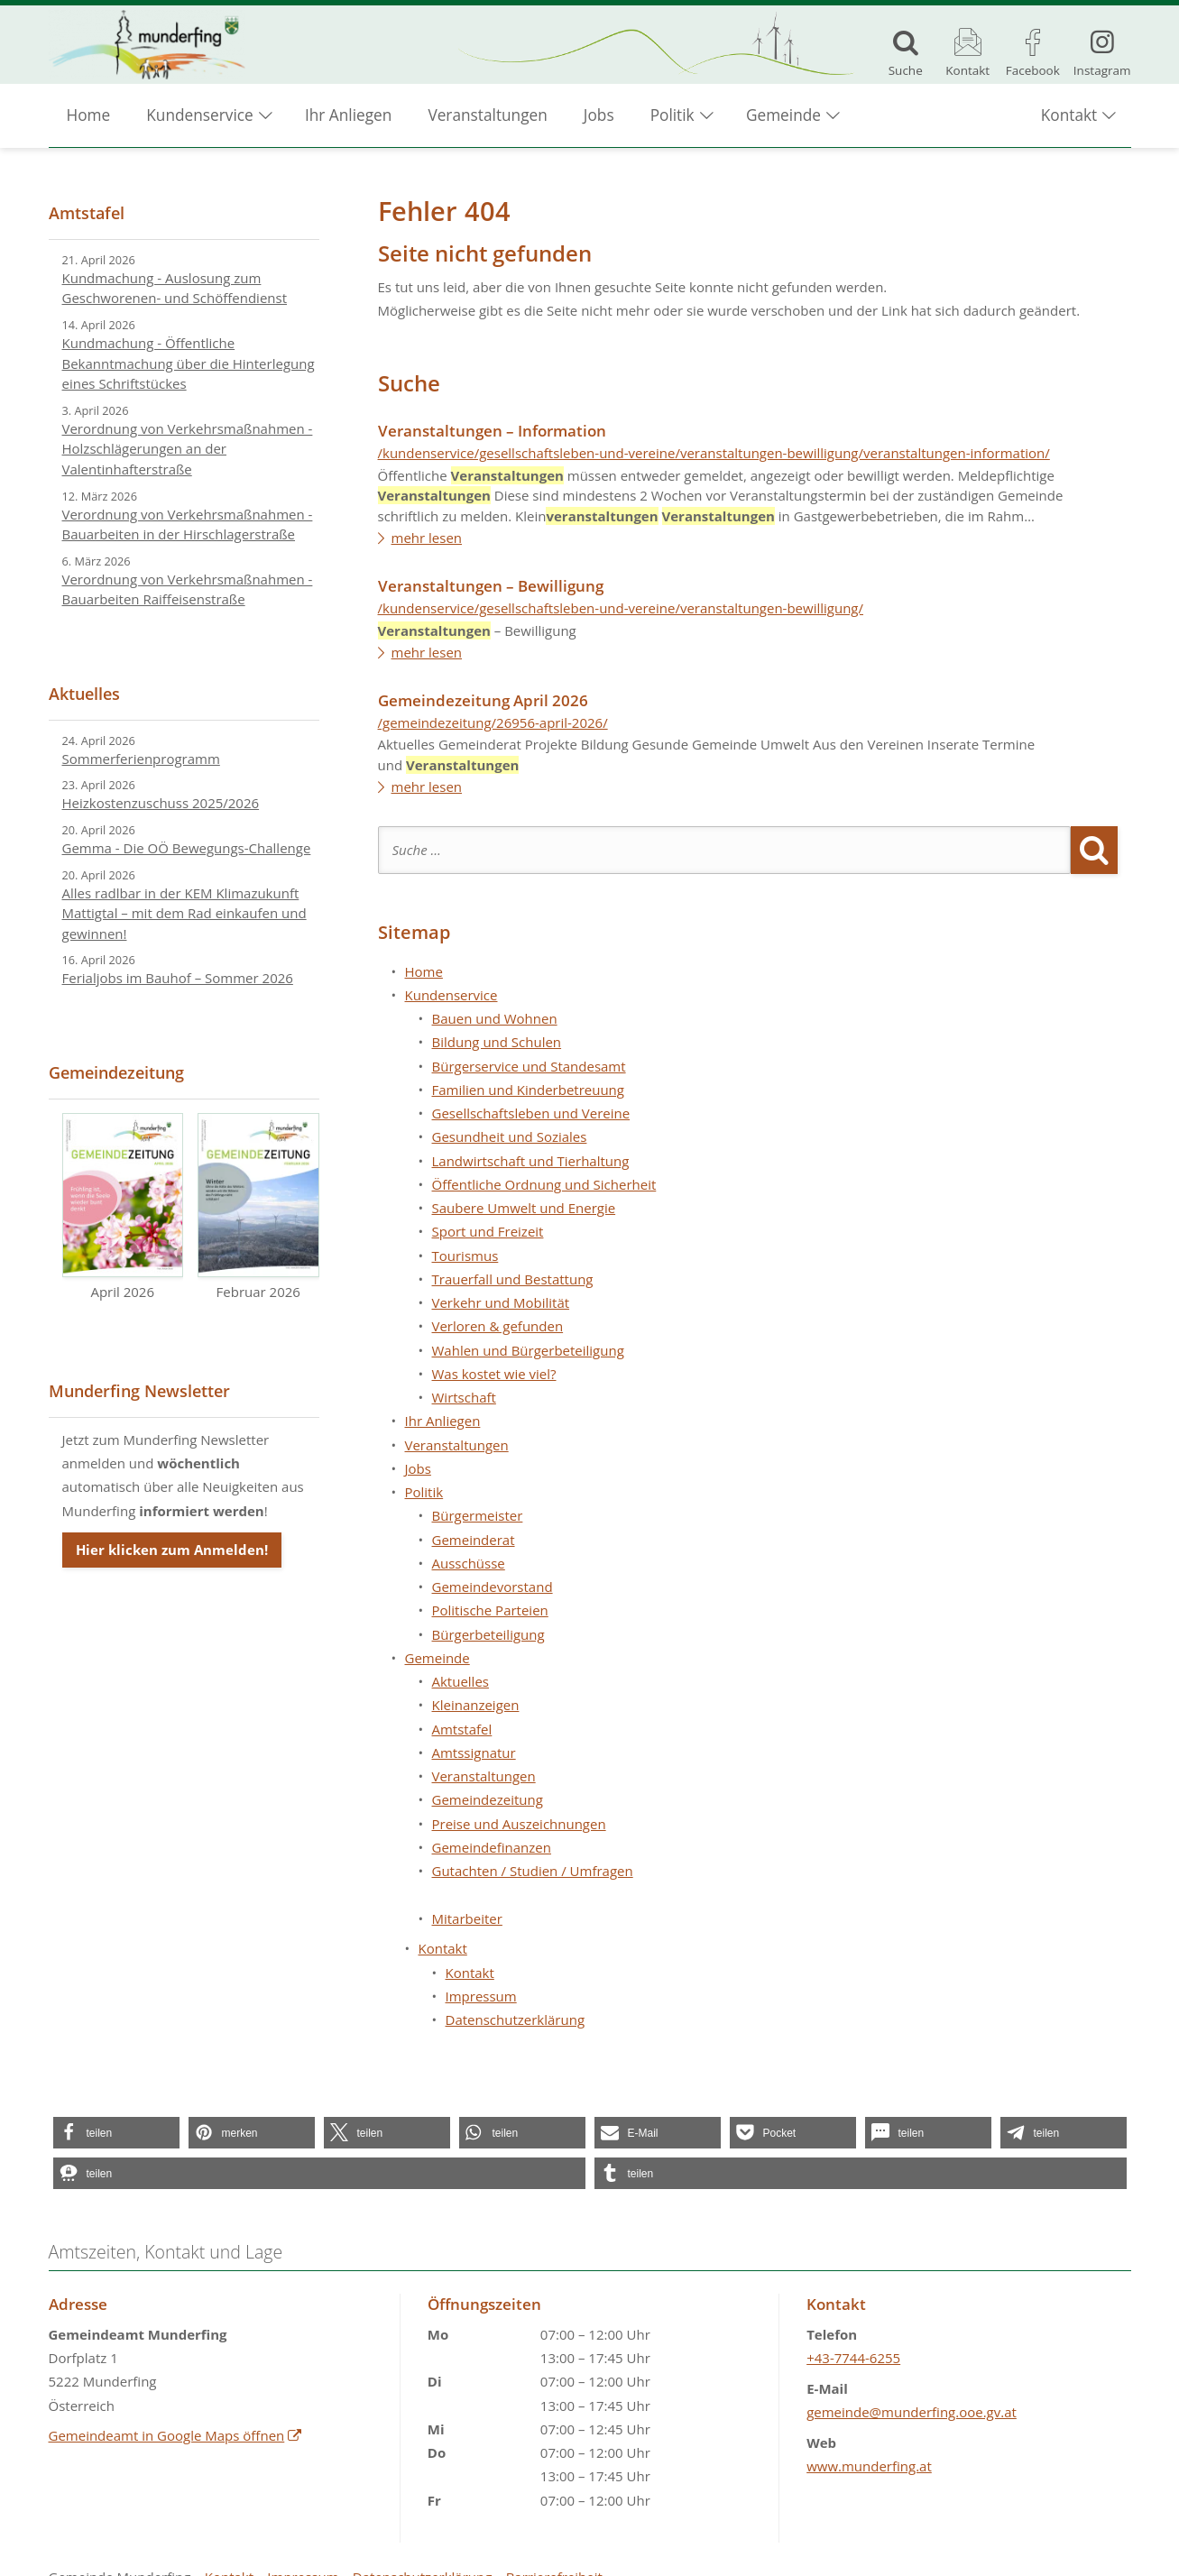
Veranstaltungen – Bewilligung (490, 585)
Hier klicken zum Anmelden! (172, 1550)
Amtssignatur (474, 1752)
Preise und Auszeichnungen (519, 1824)
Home (89, 117)
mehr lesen (427, 538)
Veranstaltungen (487, 117)
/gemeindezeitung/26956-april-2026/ (493, 722)
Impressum (481, 1996)
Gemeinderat (473, 1540)
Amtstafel (462, 1729)
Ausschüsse (468, 1563)
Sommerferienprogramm (141, 759)
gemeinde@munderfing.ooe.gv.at (911, 2412)
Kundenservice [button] (199, 117)
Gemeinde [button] (783, 117)
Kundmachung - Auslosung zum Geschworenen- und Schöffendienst (175, 288)
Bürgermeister (477, 1515)
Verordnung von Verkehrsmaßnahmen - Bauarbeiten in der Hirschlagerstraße (187, 524)
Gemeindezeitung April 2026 (483, 700)
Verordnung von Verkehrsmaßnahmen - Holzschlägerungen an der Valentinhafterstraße (187, 448)
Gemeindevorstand (492, 1587)
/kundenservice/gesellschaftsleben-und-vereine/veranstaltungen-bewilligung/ (621, 608)
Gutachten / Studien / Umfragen (532, 1871)
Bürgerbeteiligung (488, 1634)
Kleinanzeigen (476, 1705)
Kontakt (470, 1973)
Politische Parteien (490, 1610)
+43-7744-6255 (853, 2358)
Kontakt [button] (1069, 117)
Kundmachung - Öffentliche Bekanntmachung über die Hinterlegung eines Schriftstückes (188, 363)
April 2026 (123, 1207)
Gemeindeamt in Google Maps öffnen (176, 2435)
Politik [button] (672, 117)
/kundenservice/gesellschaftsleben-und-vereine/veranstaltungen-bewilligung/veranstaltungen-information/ (714, 453)
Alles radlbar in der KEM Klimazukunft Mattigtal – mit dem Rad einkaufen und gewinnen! (184, 913)
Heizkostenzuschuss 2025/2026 (161, 803)
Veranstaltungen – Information (492, 430)
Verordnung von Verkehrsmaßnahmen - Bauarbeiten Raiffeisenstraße (187, 589)
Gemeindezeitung (487, 1799)
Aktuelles (460, 1681)
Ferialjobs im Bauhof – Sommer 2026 (177, 978)
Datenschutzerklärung (515, 2019)
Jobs (599, 117)
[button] (116, 2132)
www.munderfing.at (869, 2466)
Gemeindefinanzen (491, 1847)
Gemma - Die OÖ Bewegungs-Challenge (186, 848)
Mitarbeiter (467, 1918)
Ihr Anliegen (348, 117)
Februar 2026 (258, 1207)
